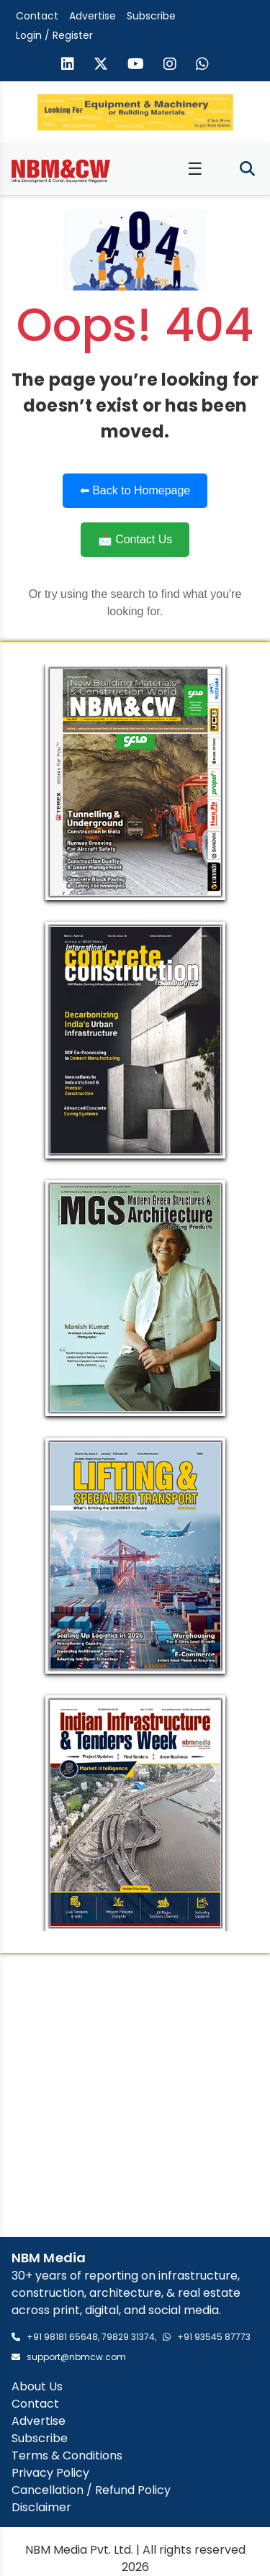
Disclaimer (41, 2507)
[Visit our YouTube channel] (136, 65)
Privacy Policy (50, 2472)
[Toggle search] (247, 169)
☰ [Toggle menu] (195, 169)
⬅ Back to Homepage (135, 490)
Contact (37, 16)
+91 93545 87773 (214, 2337)
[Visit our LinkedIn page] (68, 65)
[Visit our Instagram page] (170, 65)
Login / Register (54, 35)
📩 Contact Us (135, 539)
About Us (37, 2386)
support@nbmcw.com (76, 2357)
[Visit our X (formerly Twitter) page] (101, 65)
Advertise (92, 16)
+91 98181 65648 (62, 2337)
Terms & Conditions (67, 2455)
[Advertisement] (135, 2095)
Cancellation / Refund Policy (91, 2490)
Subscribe (151, 16)
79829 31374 (128, 2337)
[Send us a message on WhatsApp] (202, 65)
